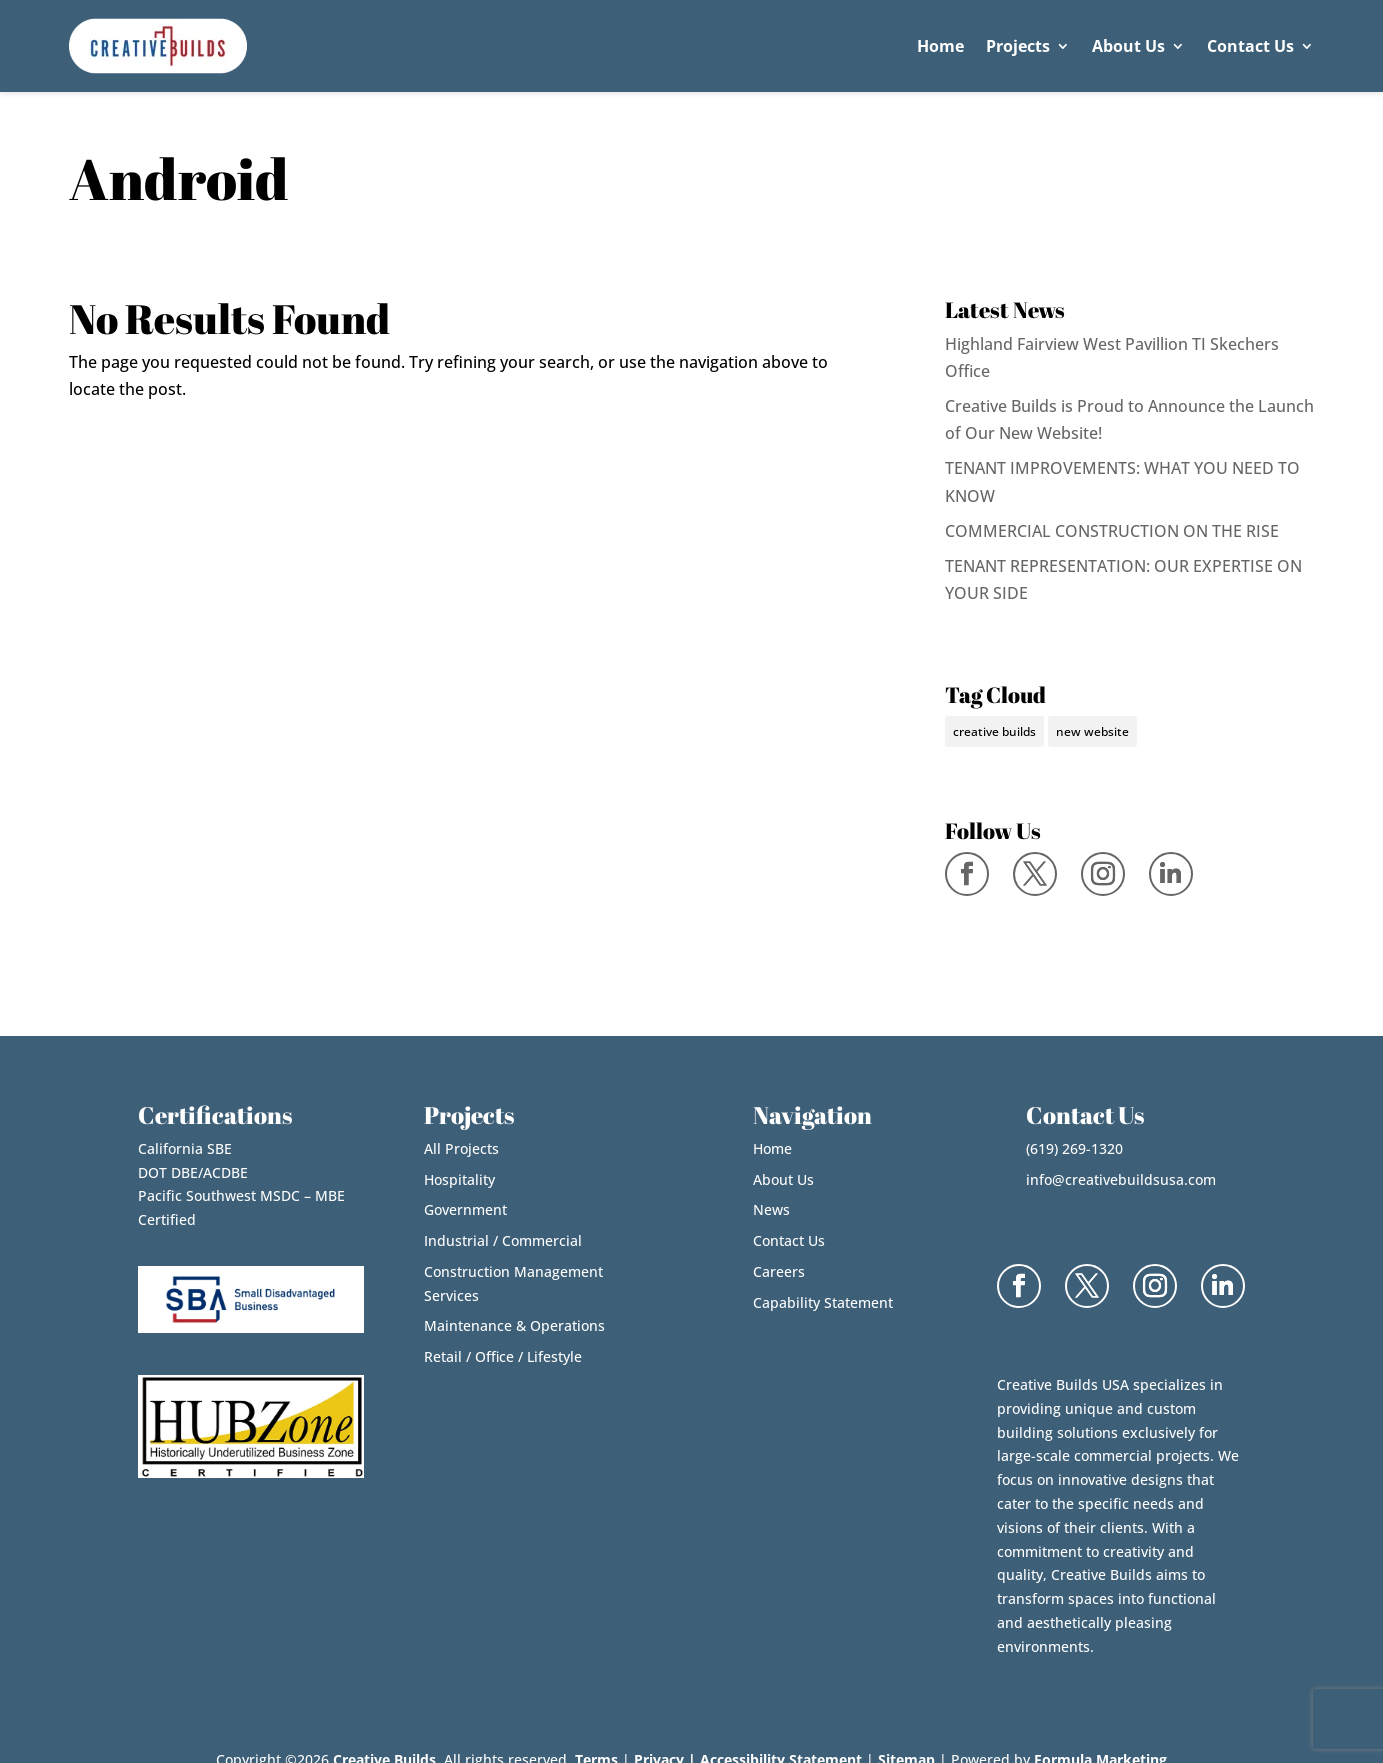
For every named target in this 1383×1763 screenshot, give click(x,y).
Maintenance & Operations (514, 1325)
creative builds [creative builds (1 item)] (994, 731)
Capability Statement (823, 1302)
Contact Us (1250, 46)
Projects (1018, 46)
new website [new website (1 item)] (1092, 731)
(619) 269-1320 (1074, 1148)
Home (940, 46)
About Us (1128, 46)
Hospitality (459, 1179)
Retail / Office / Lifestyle (503, 1356)
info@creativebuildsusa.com (1121, 1179)
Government (465, 1209)
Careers (779, 1271)
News (771, 1209)
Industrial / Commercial (503, 1240)
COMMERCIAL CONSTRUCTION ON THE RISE (1112, 531)
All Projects (461, 1148)
